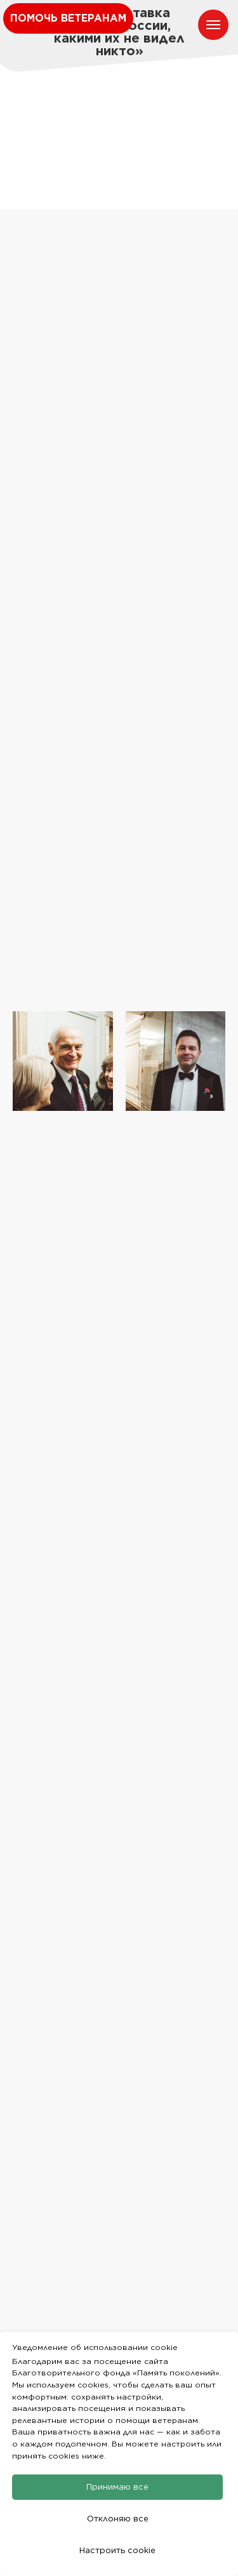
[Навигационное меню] (213, 24)
